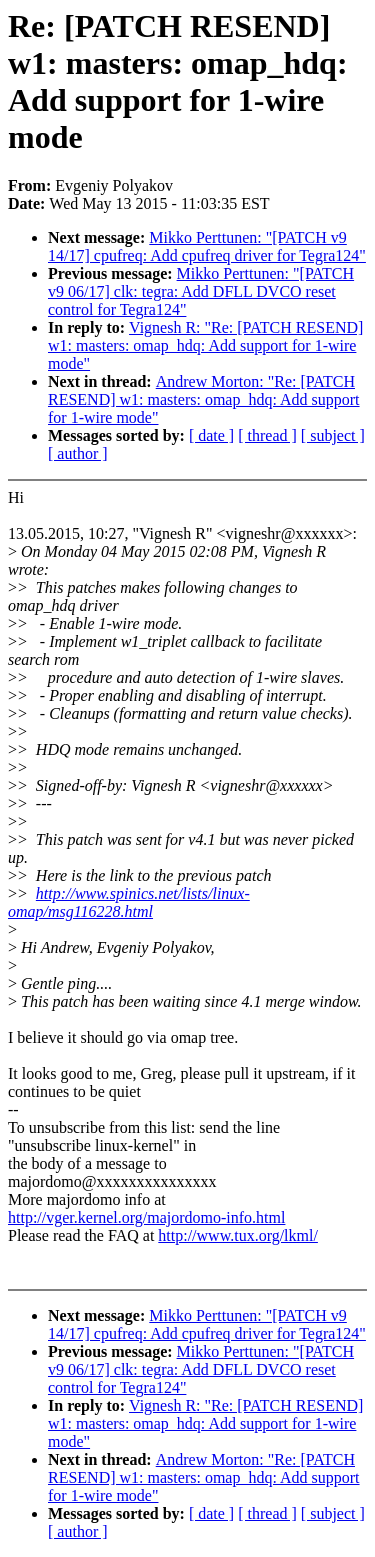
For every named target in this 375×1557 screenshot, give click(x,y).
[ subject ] (333, 435)
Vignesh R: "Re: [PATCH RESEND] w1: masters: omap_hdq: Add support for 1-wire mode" (205, 345)
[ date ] (211, 435)
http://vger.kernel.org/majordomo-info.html (146, 1217)
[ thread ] (267, 435)
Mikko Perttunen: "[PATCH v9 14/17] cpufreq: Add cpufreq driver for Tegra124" (207, 246)
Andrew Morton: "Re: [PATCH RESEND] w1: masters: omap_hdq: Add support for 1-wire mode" (204, 399)
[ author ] (78, 453)
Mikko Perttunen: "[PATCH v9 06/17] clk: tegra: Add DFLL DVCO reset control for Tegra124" (201, 291)
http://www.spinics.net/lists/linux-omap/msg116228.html (129, 902)
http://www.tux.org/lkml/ (238, 1235)
